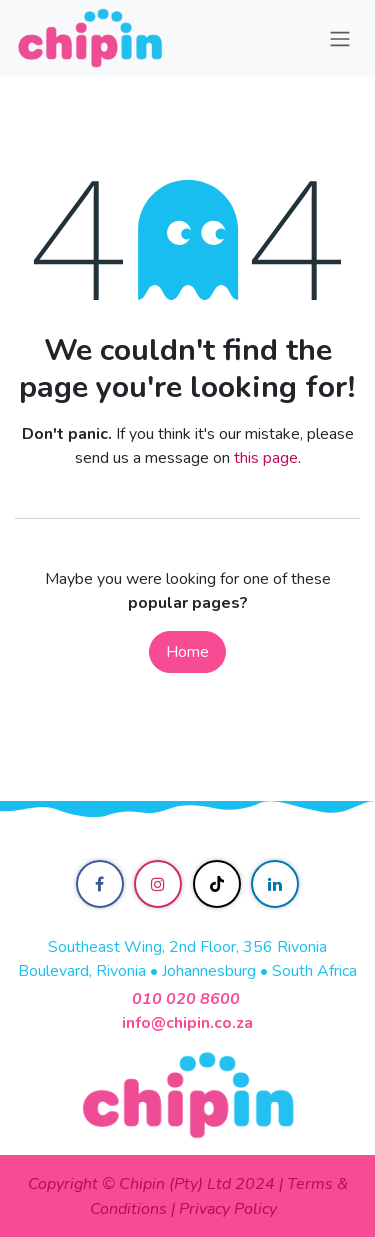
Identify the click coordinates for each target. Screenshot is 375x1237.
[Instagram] (158, 884)
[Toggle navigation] (340, 37)
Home (187, 652)
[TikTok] (217, 884)
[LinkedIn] (275, 884)
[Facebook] (100, 884)
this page (266, 458)
